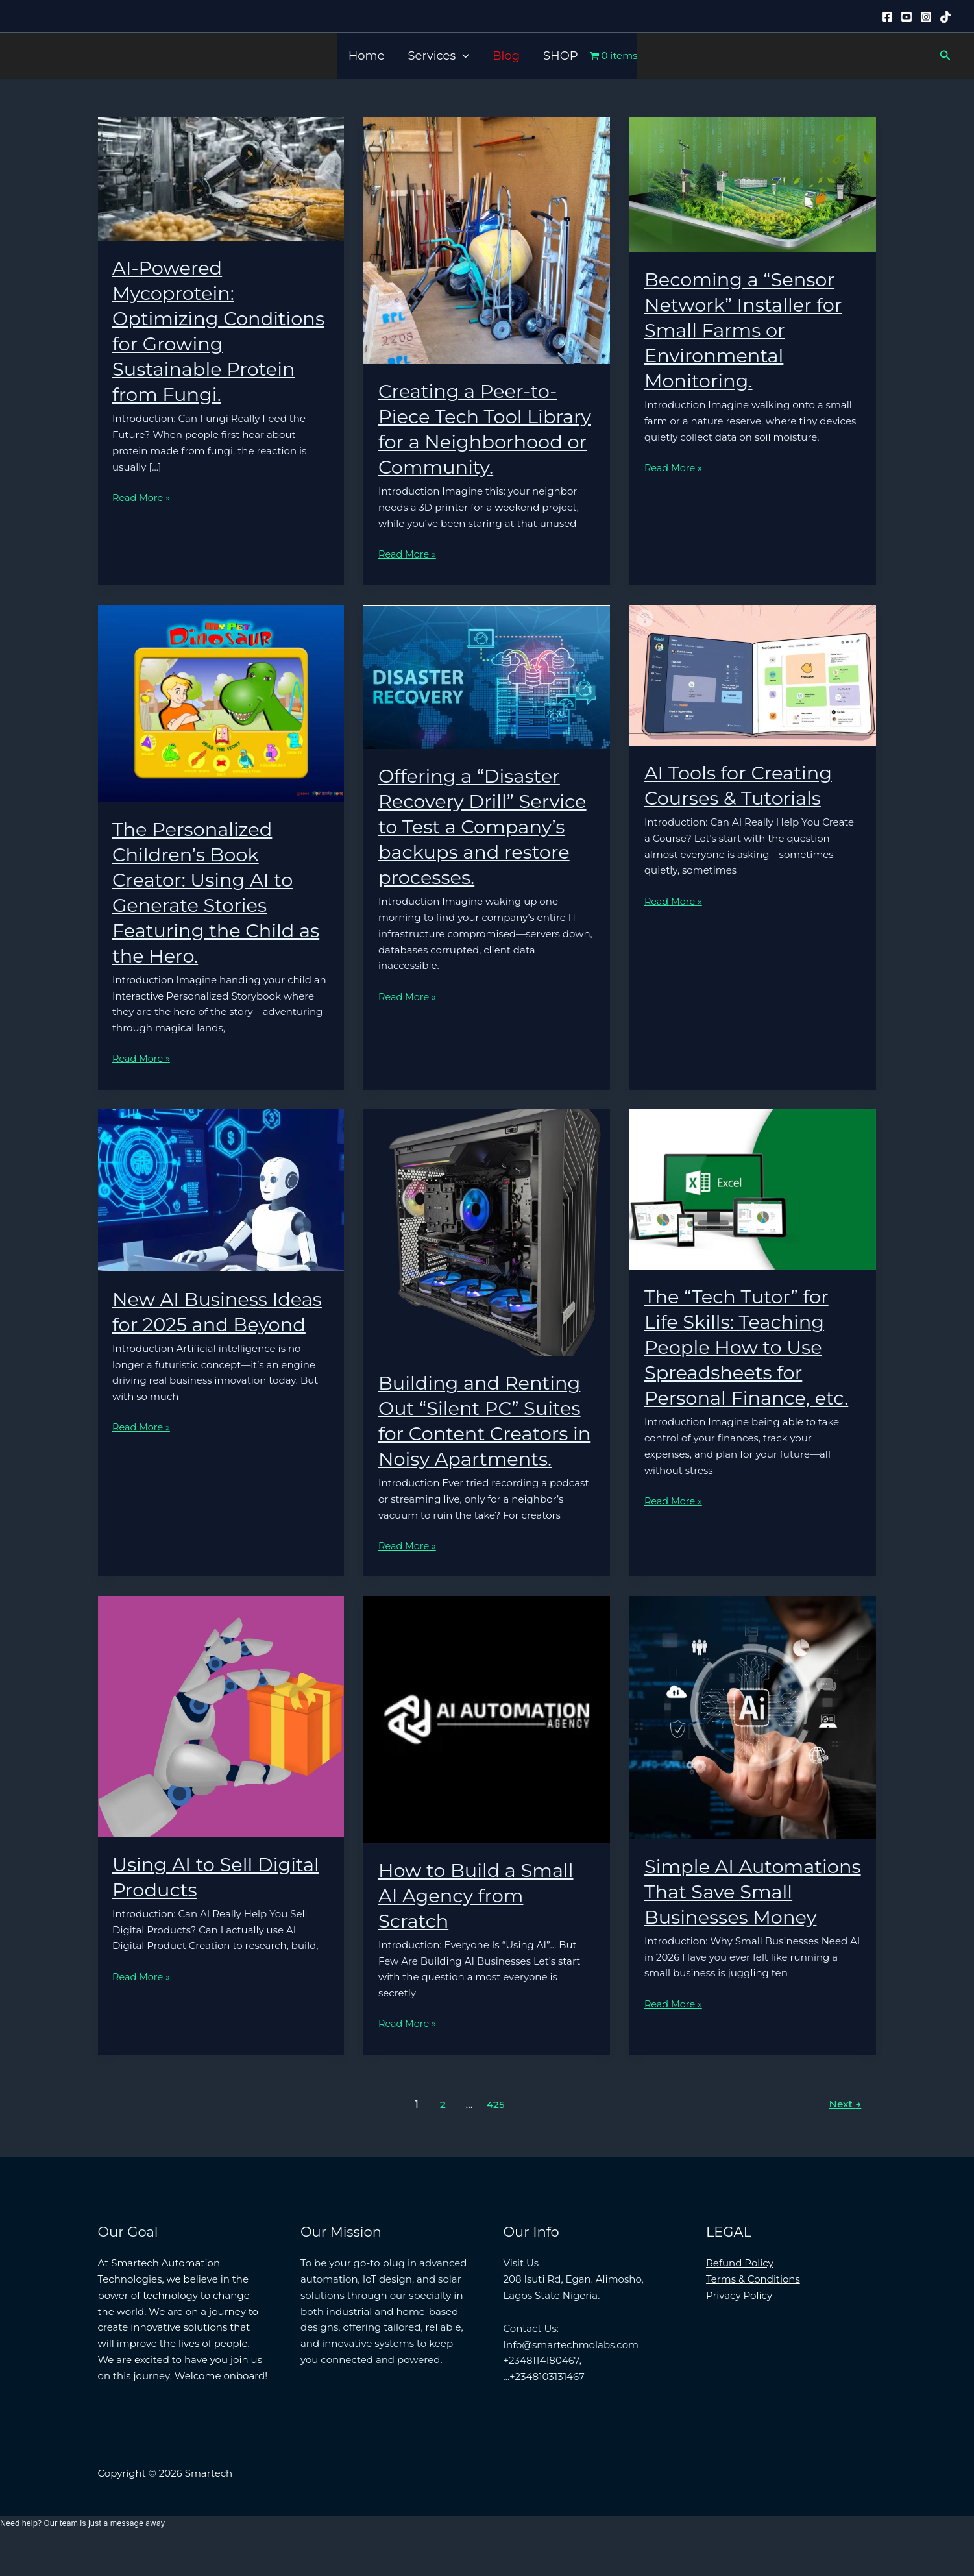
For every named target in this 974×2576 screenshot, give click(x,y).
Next (844, 2135)
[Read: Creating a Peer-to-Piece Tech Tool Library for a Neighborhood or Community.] (486, 240)
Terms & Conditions (753, 2309)
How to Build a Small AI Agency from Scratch (479, 1920)
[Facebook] (887, 17)
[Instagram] (926, 17)
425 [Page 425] (494, 2135)
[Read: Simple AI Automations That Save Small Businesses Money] (752, 1742)
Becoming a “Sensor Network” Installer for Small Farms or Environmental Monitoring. (746, 330)
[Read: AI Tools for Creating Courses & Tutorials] (752, 699)
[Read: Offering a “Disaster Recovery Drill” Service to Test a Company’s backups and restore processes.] (486, 701)
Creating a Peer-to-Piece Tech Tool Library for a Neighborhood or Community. (471, 441)
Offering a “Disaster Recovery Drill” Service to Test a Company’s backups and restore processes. (486, 851)
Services (438, 56)
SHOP (560, 56)
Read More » (142, 498)
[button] (462, 56)
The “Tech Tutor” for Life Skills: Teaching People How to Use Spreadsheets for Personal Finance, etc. (750, 1372)
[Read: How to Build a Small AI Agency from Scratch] (486, 1743)
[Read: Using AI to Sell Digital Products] (221, 1741)
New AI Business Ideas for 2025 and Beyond (200, 1349)
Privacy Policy (739, 2326)
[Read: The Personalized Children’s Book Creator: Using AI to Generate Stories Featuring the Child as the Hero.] (221, 727)
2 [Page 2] (441, 2135)
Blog (506, 56)
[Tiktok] (945, 17)
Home (366, 56)
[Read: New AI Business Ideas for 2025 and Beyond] (221, 1214)
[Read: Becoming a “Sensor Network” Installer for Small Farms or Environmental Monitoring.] (752, 184)
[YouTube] (906, 17)
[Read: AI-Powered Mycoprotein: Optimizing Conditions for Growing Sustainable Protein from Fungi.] (221, 178)
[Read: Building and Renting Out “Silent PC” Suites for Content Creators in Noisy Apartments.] (486, 1257)
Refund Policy (739, 2293)
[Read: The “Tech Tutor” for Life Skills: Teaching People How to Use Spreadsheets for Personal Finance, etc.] (752, 1213)
